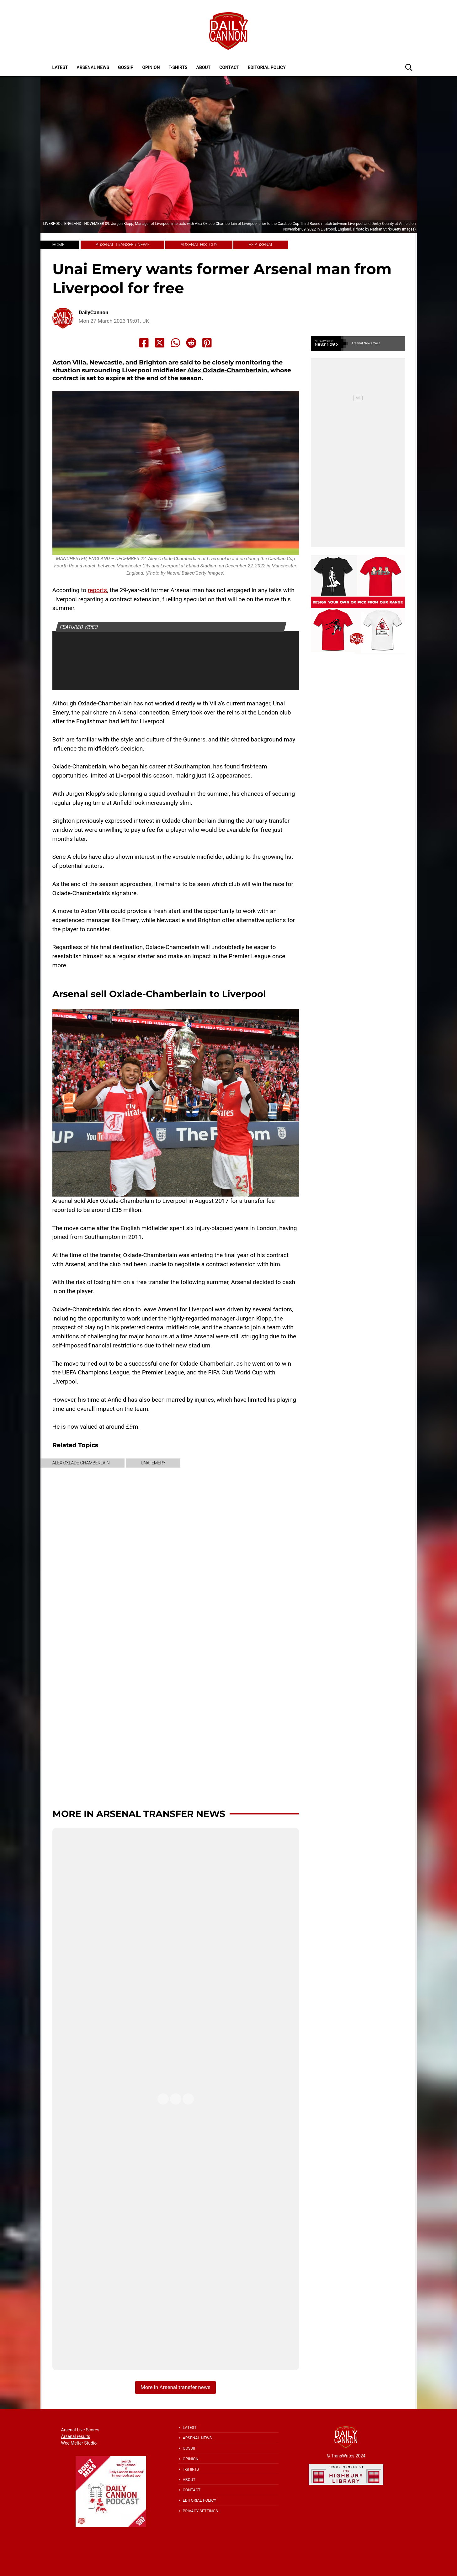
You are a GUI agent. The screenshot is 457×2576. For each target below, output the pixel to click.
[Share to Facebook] (144, 342)
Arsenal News (93, 67)
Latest (60, 67)
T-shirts (178, 67)
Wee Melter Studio (79, 2443)
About (203, 67)
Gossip (125, 67)
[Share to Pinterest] (207, 342)
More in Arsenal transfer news (138, 1813)
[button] (408, 67)
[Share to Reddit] (191, 342)
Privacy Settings (200, 2511)
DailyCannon (93, 312)
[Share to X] (159, 342)
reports (97, 590)
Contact (229, 67)
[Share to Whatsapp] (175, 342)
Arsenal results (75, 2436)
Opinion (151, 67)
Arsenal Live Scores (80, 2429)
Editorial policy (266, 67)
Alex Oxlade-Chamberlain (227, 370)
